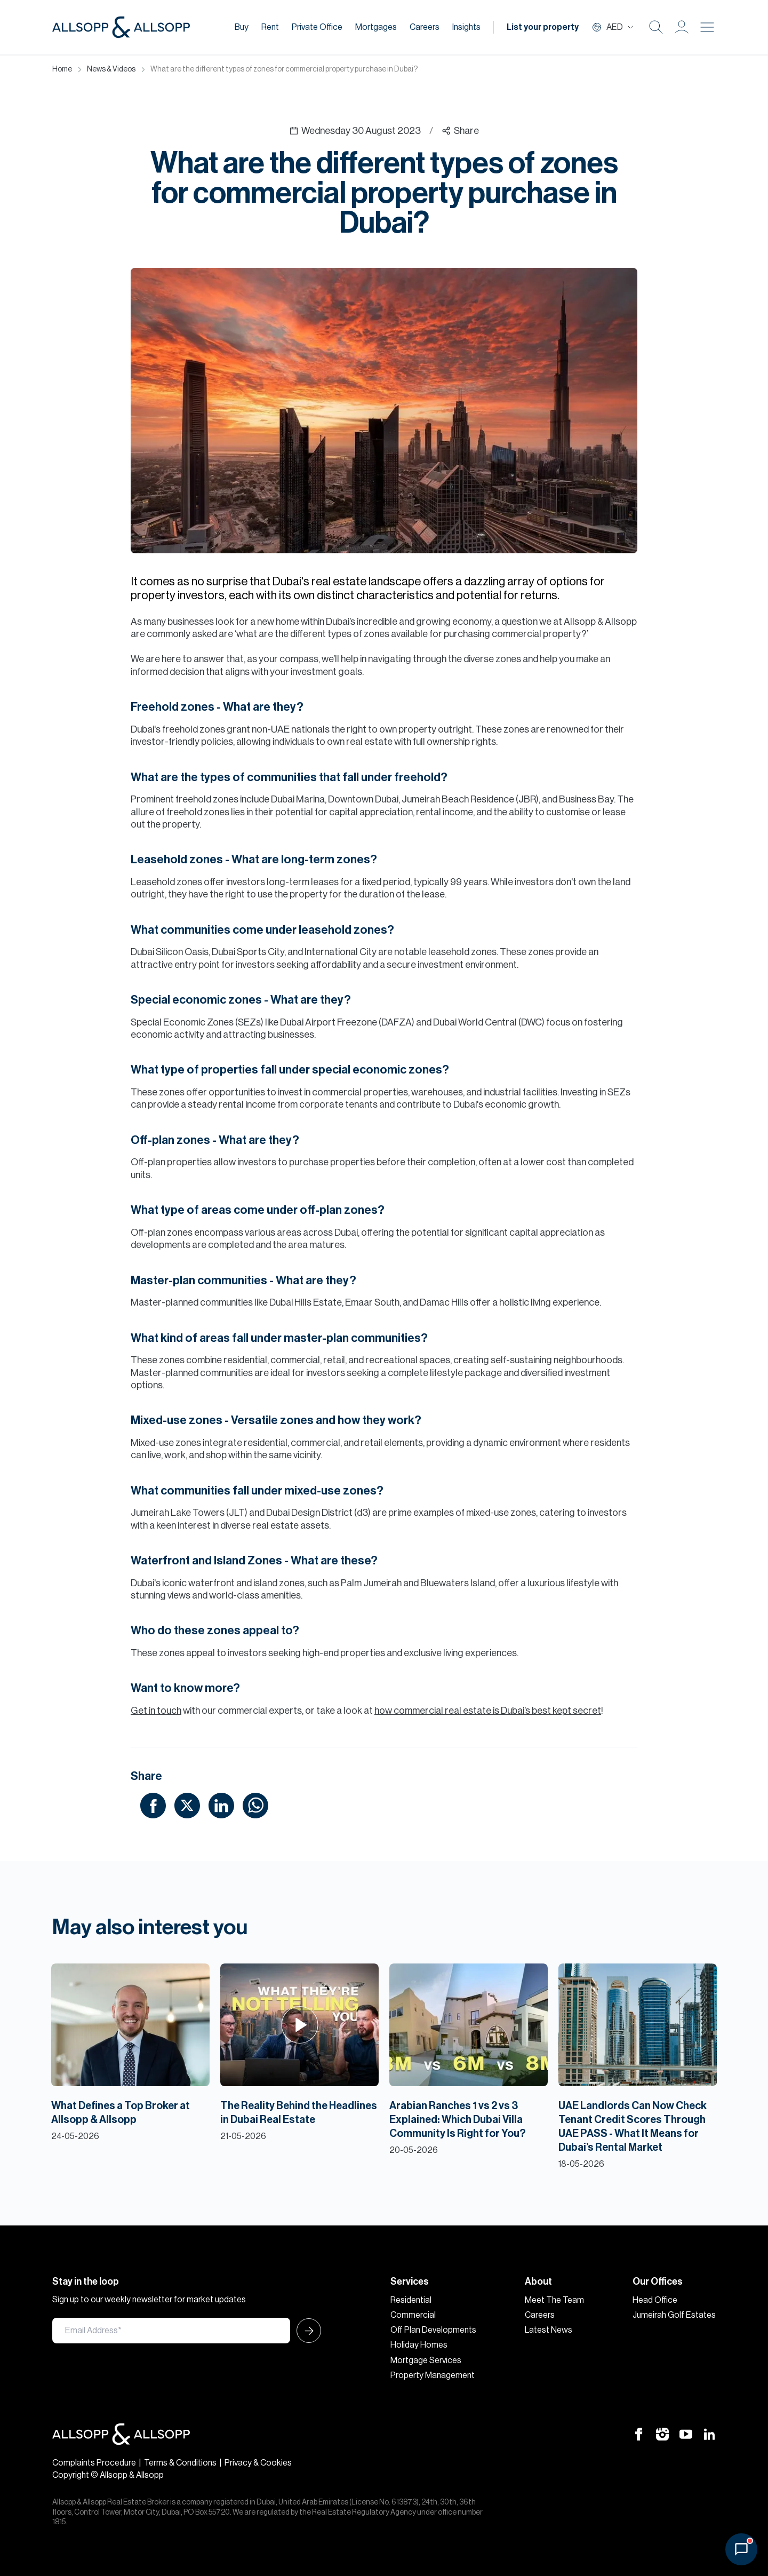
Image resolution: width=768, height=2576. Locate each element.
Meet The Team (554, 2300)
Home (62, 69)
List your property (543, 27)
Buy (242, 27)
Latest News (548, 2330)
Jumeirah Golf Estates (674, 2315)
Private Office (317, 27)
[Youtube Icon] (685, 2433)
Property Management (432, 2375)
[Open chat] (741, 2549)
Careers (424, 27)
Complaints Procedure (94, 2463)
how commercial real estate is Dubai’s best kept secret (487, 1710)
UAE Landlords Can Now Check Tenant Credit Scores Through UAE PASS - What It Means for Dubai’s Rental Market (632, 2127)
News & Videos (111, 69)
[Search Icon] (656, 27)
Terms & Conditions (180, 2463)
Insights (466, 27)
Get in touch (156, 1710)
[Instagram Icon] (662, 2433)
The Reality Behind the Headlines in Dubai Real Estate (298, 2113)
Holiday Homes (418, 2345)
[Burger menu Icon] (707, 27)
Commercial (413, 2315)
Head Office (655, 2300)
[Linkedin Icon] (709, 2433)
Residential (410, 2300)
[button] (681, 27)
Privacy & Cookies (258, 2463)
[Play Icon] (299, 2025)
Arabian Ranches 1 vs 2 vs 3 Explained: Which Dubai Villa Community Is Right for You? (457, 2120)
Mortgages (376, 27)
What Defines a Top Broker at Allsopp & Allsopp (120, 2113)
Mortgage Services (425, 2360)
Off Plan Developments (433, 2330)
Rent (270, 27)
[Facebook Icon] (639, 2433)
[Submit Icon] (305, 2330)
